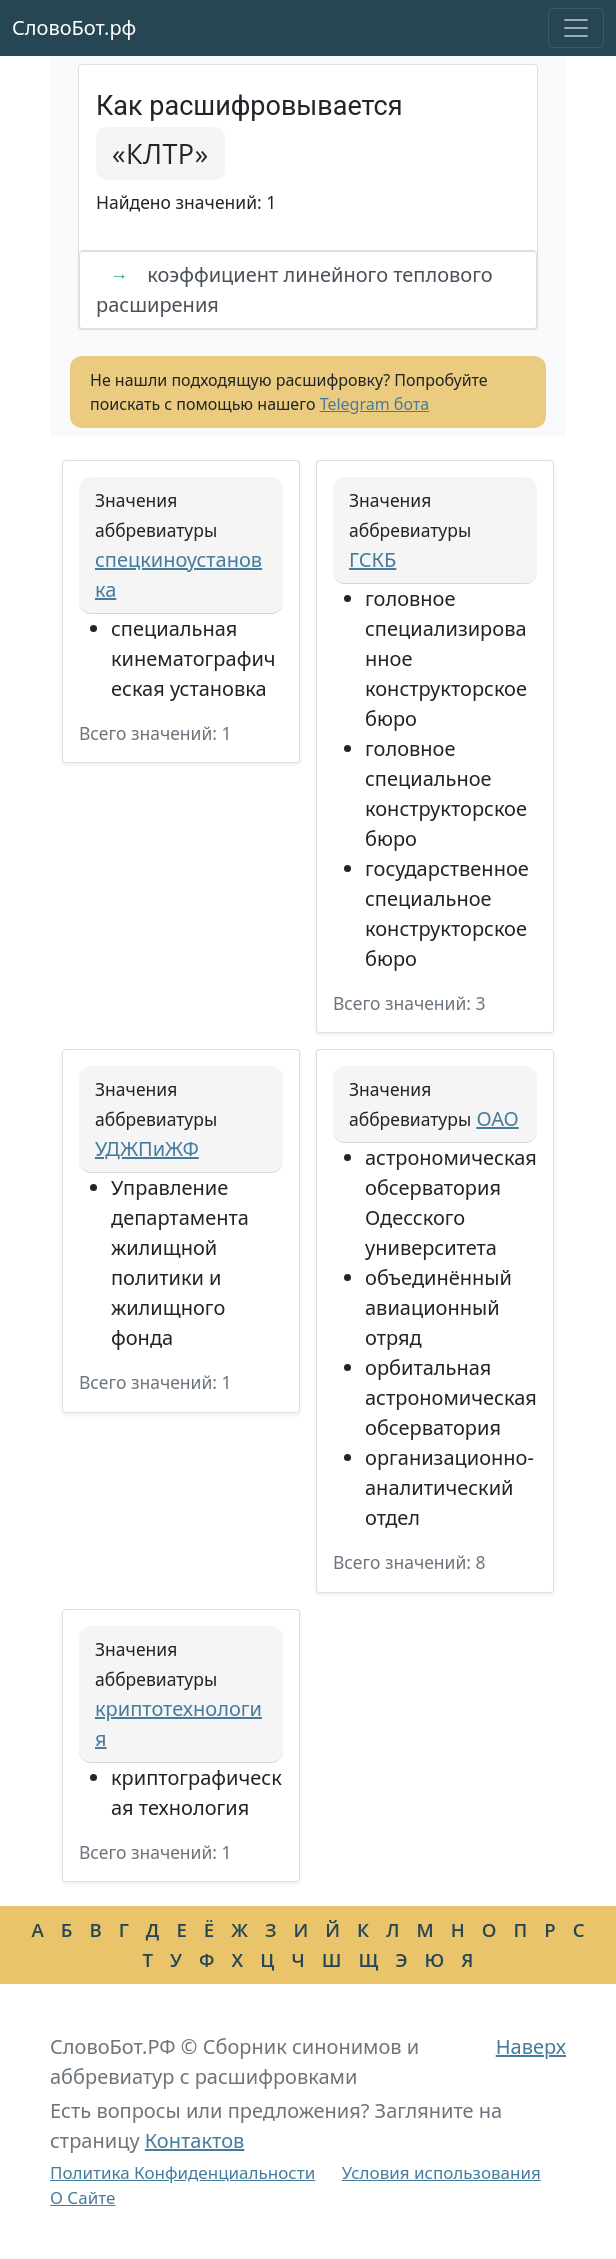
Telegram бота (374, 404)
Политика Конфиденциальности (182, 2172)
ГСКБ (372, 559)
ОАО (497, 1118)
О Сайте (82, 2197)
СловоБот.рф (74, 27)
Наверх (531, 2046)
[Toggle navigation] (576, 28)
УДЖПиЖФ (147, 1148)
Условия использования (441, 2172)
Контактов (195, 2140)
